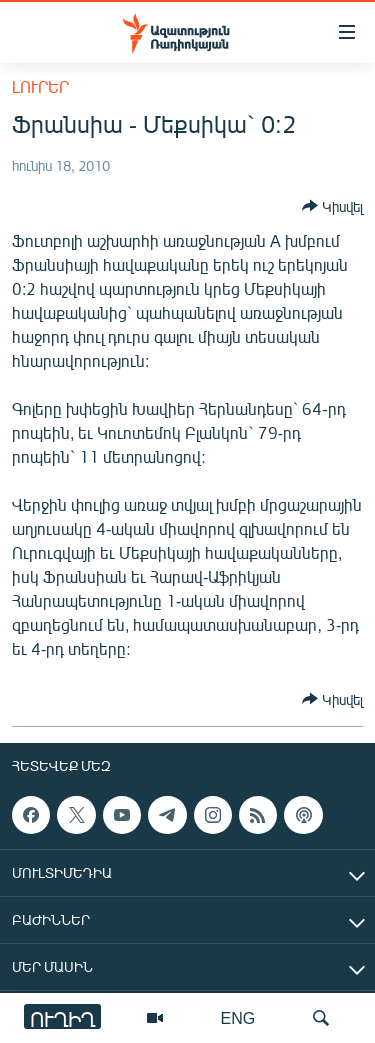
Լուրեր (40, 86)
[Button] (332, 206)
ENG (238, 1017)
